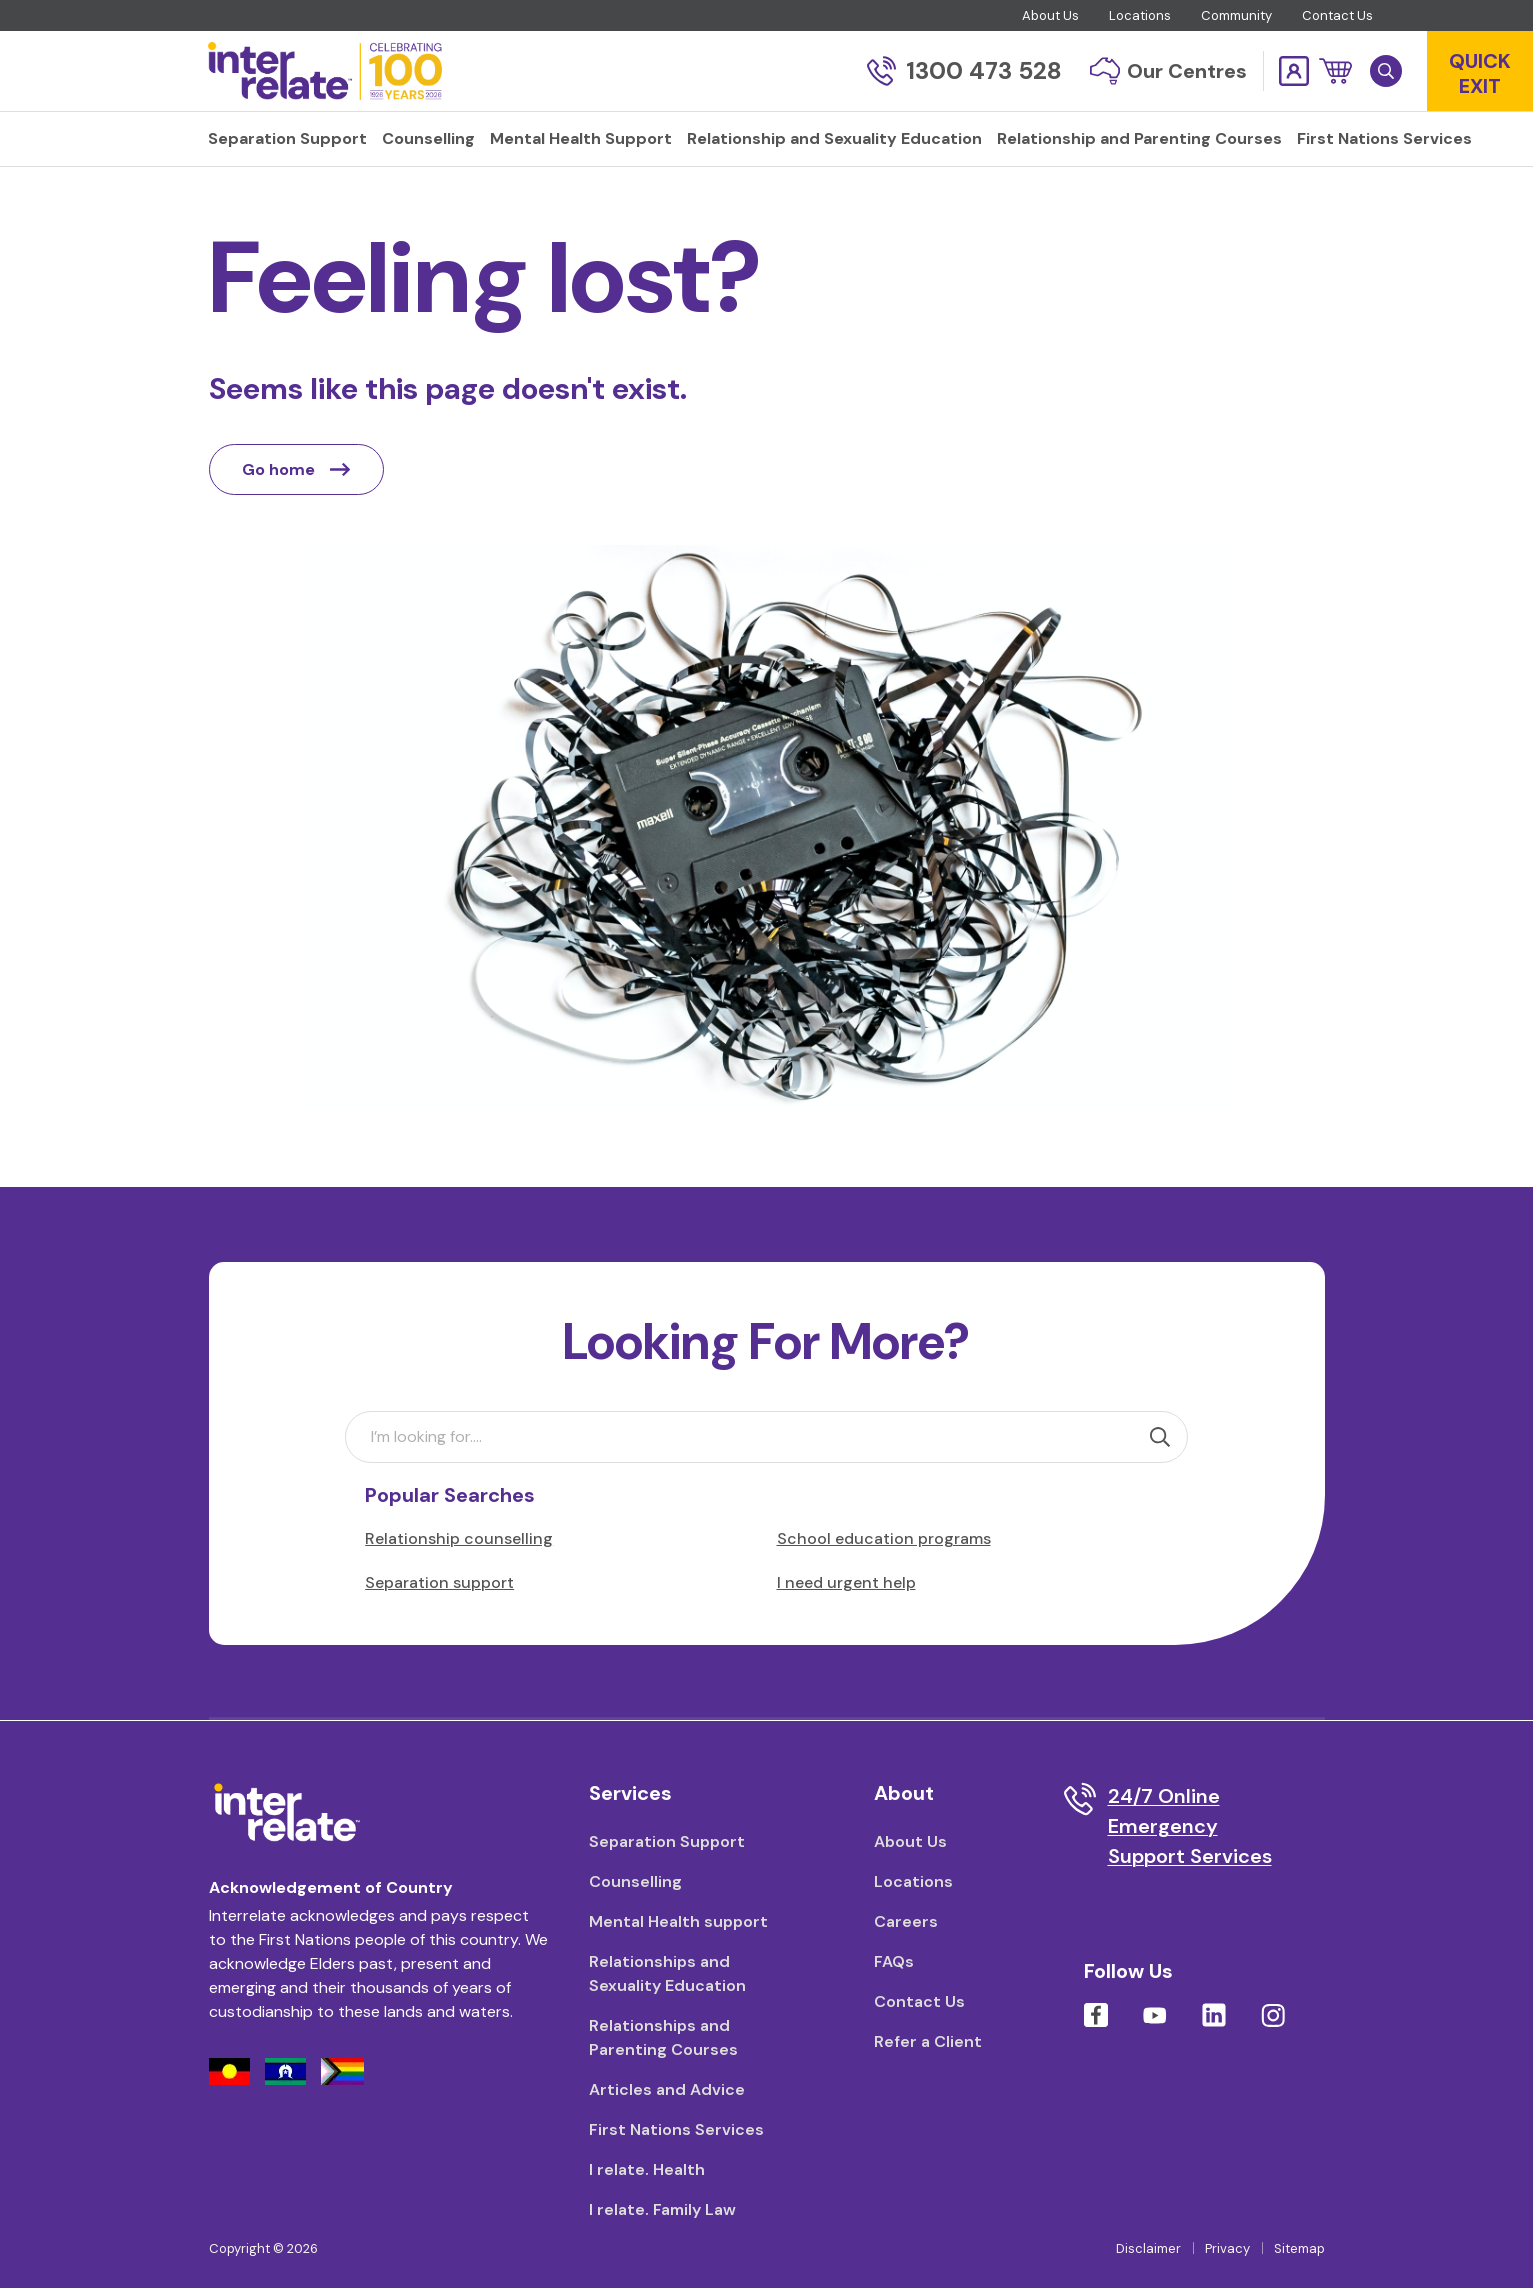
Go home (296, 469)
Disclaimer (1148, 2248)
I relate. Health (647, 2169)
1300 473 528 (964, 70)
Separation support (439, 1582)
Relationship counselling (459, 1538)
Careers (906, 1921)
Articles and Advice (667, 2089)
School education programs (884, 1538)
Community (1236, 15)
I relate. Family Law (662, 2209)
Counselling (635, 1881)
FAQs (894, 1961)
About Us (1050, 15)
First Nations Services (676, 2129)
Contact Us (1337, 15)
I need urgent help (846, 1582)
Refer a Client (928, 2041)
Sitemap (1299, 2248)
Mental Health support (678, 1921)
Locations (1140, 15)
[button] (1335, 71)
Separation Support (667, 1841)
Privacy (1227, 2248)
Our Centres (1168, 71)
